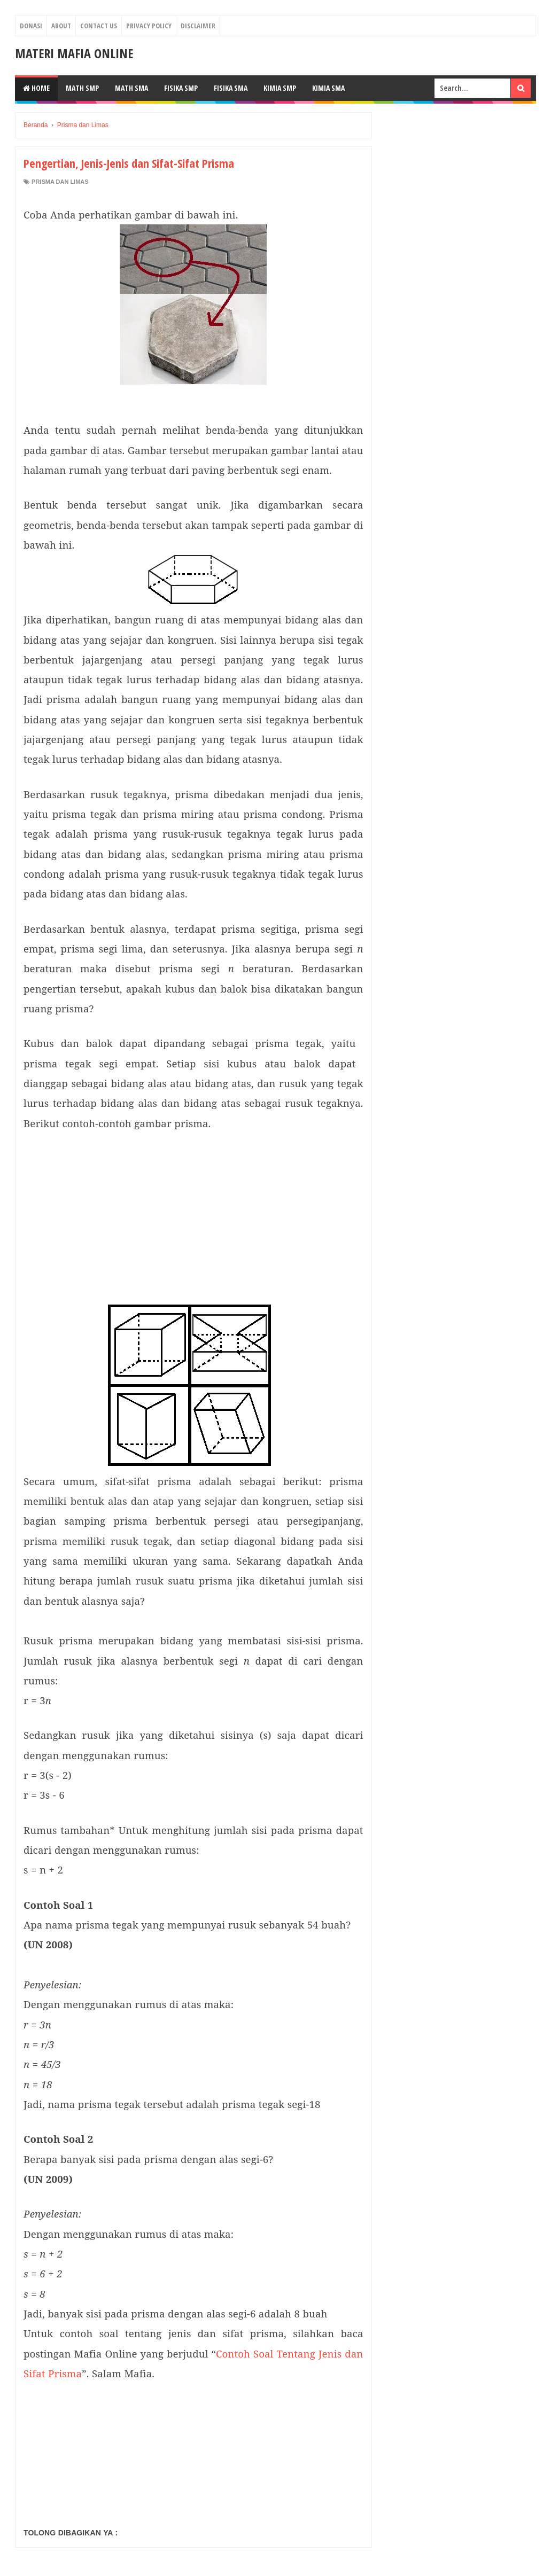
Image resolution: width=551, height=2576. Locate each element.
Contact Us (98, 25)
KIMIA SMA (328, 88)
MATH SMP (82, 88)
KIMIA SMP (279, 88)
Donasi (31, 25)
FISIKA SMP (181, 88)
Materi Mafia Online (74, 53)
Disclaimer (198, 25)
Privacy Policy (149, 25)
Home (36, 88)
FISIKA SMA (230, 88)
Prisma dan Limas (60, 181)
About (61, 25)
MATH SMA (131, 88)
